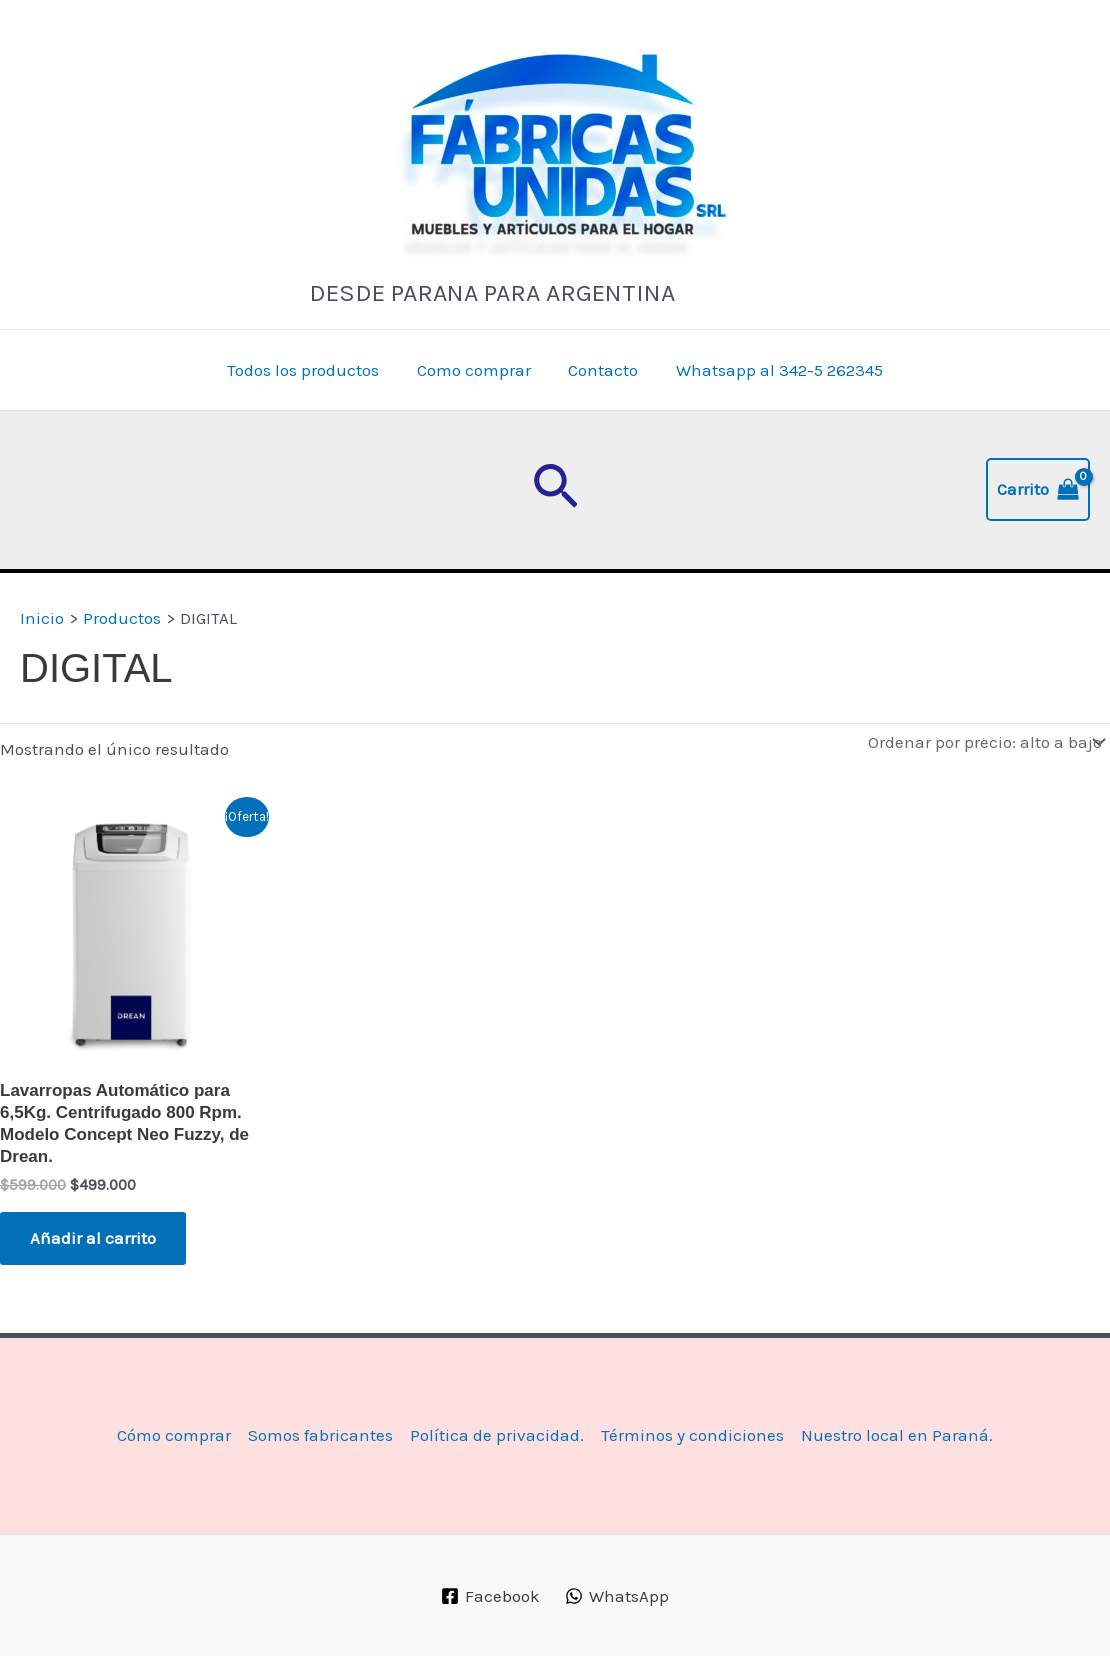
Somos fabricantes (320, 1435)
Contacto (602, 370)
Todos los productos (309, 370)
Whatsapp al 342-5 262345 (774, 370)
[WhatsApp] (617, 1596)
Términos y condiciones (692, 1435)
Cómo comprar (174, 1435)
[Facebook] (490, 1596)
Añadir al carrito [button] (93, 1238)
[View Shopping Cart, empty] (1038, 489)
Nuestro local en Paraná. (897, 1435)
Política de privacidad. (497, 1435)
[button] (555, 490)
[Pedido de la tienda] (984, 742)
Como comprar (476, 370)
